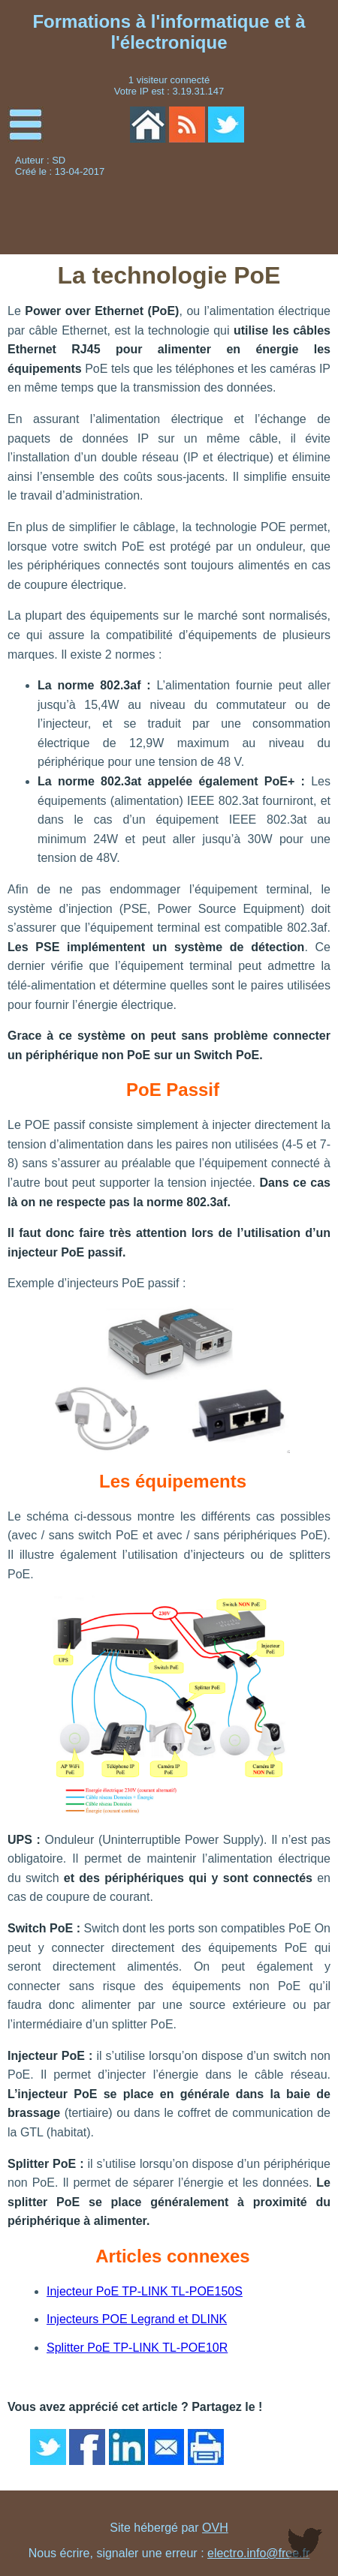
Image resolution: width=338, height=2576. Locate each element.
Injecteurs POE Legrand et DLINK (137, 2319)
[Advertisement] (263, 205)
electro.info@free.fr (258, 2553)
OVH (215, 2527)
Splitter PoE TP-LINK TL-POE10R (137, 2347)
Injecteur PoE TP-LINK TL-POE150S (145, 2291)
